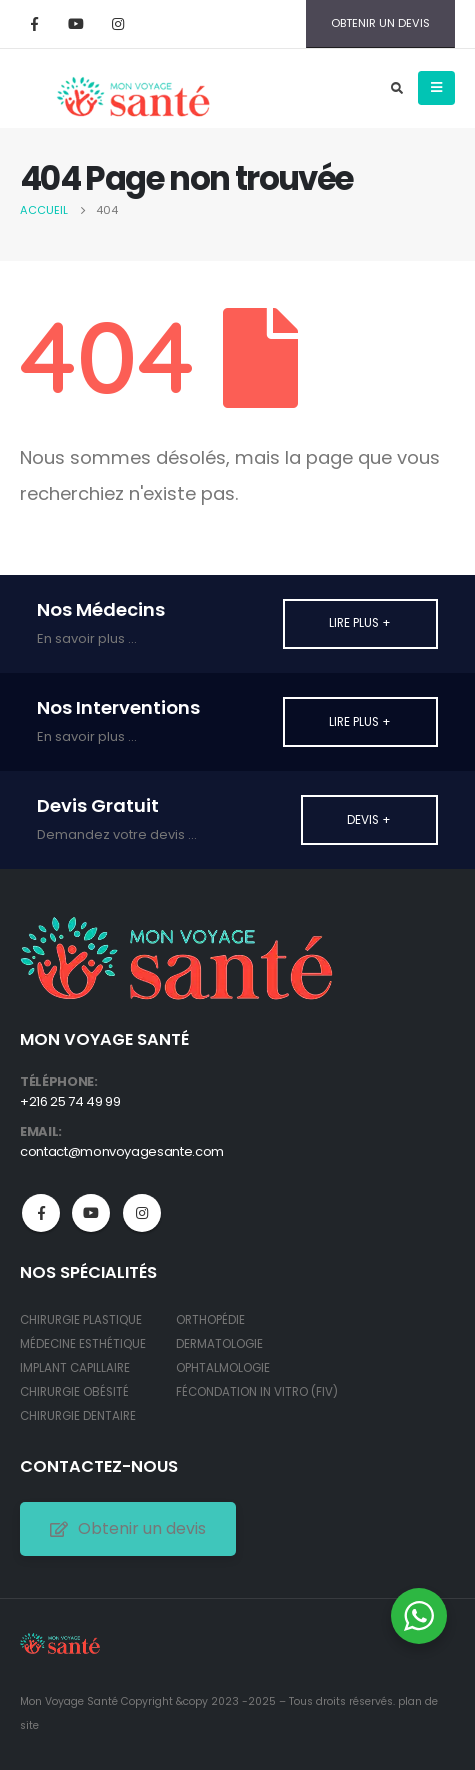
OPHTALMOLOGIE (223, 1368)
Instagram (142, 1213)
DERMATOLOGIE (219, 1344)
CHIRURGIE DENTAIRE (78, 1416)
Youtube (91, 1213)
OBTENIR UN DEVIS (380, 23)
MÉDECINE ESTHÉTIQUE (83, 1344)
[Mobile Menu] (436, 88)
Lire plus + (360, 623)
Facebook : (41, 1213)
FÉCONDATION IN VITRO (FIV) (257, 1392)
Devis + (369, 820)
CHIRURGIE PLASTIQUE (81, 1320)
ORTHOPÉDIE (210, 1320)
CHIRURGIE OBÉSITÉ (74, 1392)
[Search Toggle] (396, 88)
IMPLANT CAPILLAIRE (75, 1368)
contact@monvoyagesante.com (122, 1151)
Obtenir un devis (128, 1528)
